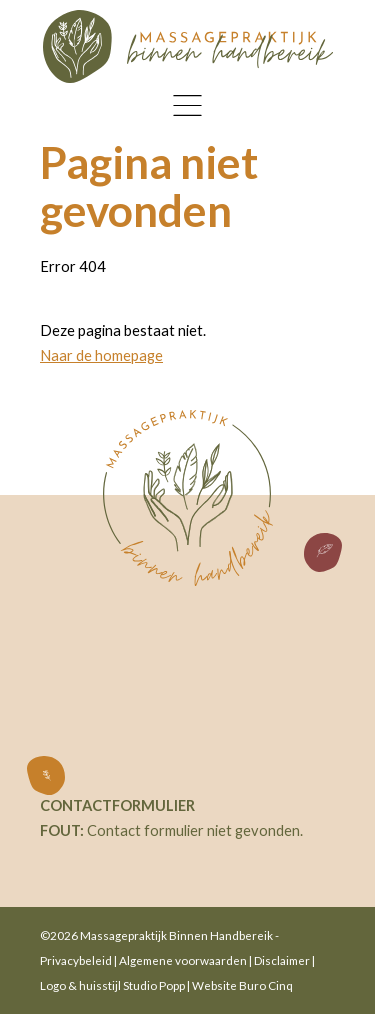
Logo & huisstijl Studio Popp (112, 985)
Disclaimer (282, 960)
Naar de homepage (101, 355)
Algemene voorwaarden (183, 960)
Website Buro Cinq (242, 985)
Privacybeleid (76, 960)
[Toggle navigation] (187, 105)
